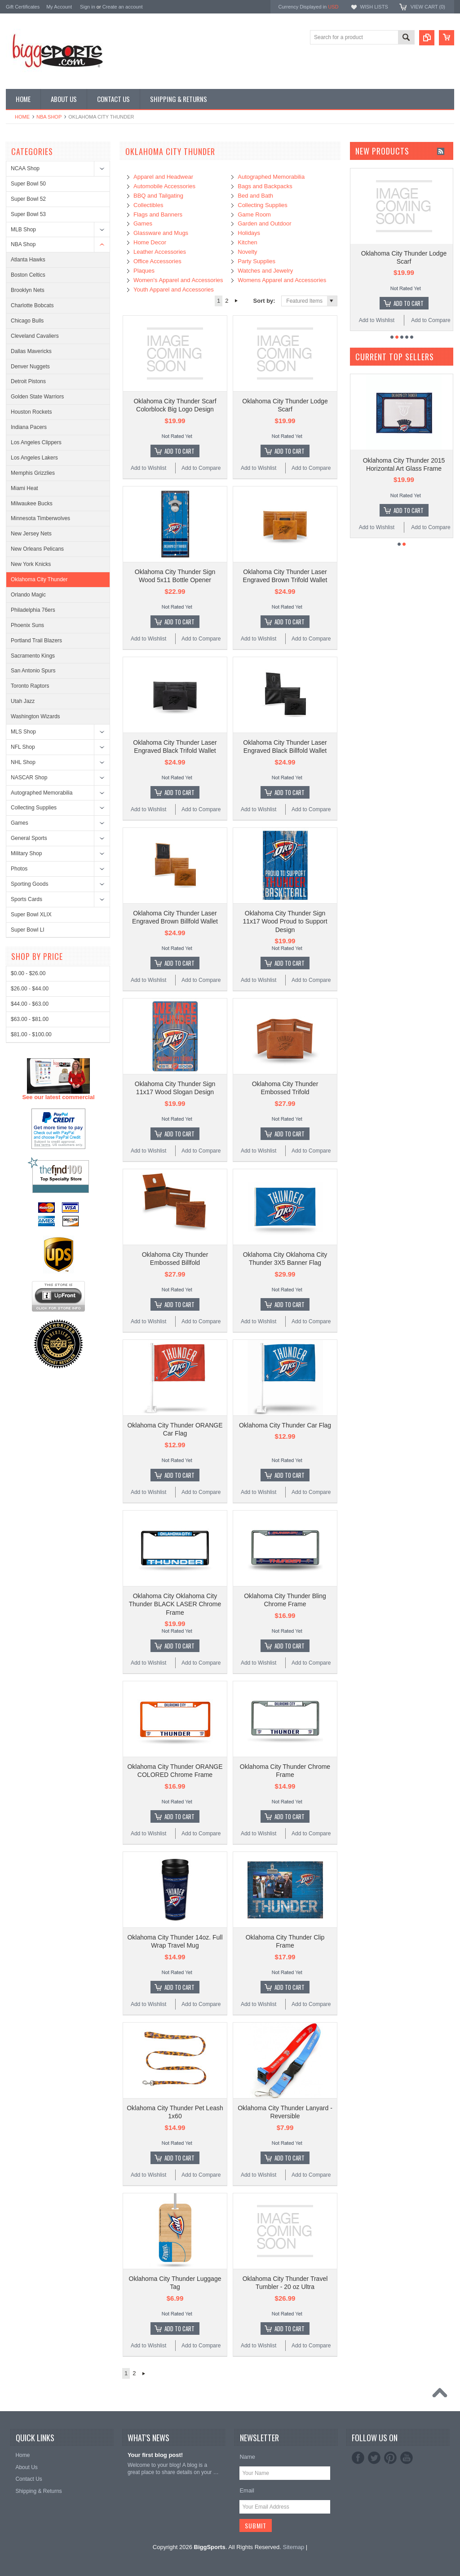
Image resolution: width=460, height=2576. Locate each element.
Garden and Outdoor (264, 223)
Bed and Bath (255, 195)
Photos (19, 869)
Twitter (374, 2458)
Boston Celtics (28, 275)
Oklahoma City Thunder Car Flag (285, 1425)
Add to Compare (201, 468)
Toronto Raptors (30, 686)
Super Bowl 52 (28, 199)
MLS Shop (23, 732)
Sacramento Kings (33, 656)
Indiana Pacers (29, 427)
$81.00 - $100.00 (31, 1368)
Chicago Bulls (27, 321)
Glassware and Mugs (160, 233)
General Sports (29, 838)
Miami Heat (24, 488)
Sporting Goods (29, 884)
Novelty (247, 251)
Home (22, 116)
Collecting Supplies (34, 807)
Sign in (87, 6)
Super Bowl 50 (28, 184)
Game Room (254, 214)
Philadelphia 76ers (33, 610)
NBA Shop (49, 116)
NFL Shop (23, 747)
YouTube (406, 2458)
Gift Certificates (23, 6)
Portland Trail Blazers (36, 640)
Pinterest (390, 2458)
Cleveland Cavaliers (35, 336)
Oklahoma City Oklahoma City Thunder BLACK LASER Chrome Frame (175, 1604)
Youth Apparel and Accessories (173, 289)
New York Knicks (31, 564)
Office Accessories (157, 261)
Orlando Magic (28, 595)
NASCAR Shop (29, 777)
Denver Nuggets (30, 366)
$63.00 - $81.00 (30, 1352)
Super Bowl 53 (28, 214)
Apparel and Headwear (163, 176)
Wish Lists (374, 6)
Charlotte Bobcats (32, 305)
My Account (59, 6)
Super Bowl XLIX (31, 914)
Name (247, 2456)
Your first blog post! (155, 2455)
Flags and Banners (157, 214)
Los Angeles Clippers (36, 442)
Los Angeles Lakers (34, 458)
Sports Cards (26, 899)
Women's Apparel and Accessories (178, 280)
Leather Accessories (159, 251)
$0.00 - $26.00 (28, 1306)
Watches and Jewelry (265, 270)
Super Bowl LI (27, 930)
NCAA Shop (25, 168)
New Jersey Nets (31, 533)
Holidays (249, 233)
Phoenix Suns (27, 625)
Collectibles (148, 205)
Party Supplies (256, 261)
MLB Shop (23, 229)
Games (19, 823)
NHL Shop (23, 762)
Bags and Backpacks (265, 186)
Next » (236, 301)
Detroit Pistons (28, 381)
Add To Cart (179, 450)
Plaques (144, 270)
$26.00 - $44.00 (30, 1322)
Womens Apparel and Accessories (282, 280)
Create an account (122, 6)
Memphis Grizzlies (33, 473)
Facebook (358, 2458)
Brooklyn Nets (27, 290)
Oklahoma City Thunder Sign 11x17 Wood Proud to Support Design (285, 921)
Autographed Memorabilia (41, 793)
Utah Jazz (23, 701)
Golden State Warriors (37, 396)
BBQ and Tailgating (158, 195)
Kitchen (247, 242)
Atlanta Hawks (28, 259)
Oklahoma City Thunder (39, 579)
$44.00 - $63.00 (30, 1337)
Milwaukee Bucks (32, 503)
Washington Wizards (35, 716)
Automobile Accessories (164, 186)
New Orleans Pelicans (37, 549)
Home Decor (149, 242)
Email (246, 2490)
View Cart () (428, 6)
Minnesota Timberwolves (40, 518)
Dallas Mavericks (31, 351)
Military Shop (26, 853)
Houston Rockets (31, 412)
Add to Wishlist (148, 468)
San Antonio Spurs (33, 670)
